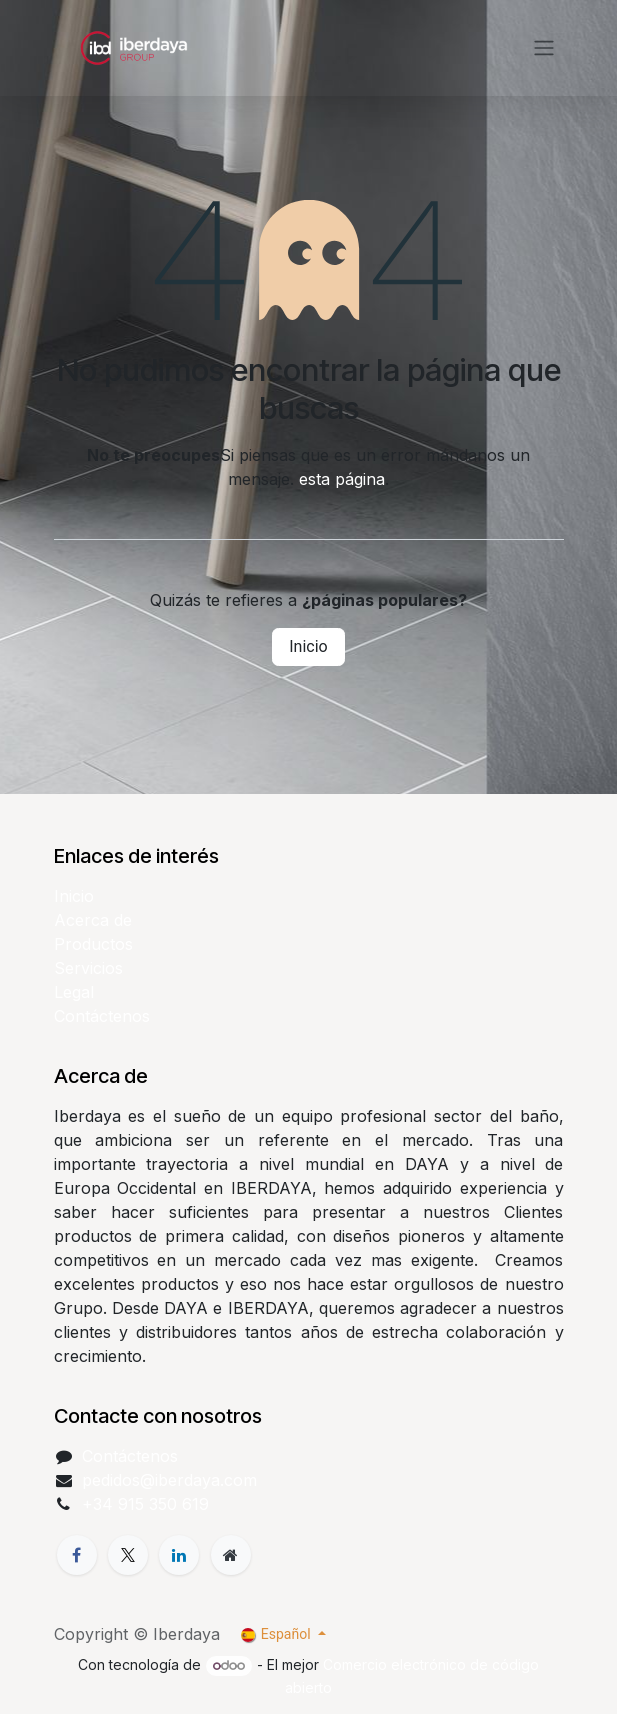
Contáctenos (102, 1016)
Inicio (308, 646)
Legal (74, 992)
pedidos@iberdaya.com (169, 1480)
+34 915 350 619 (145, 1504)
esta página (342, 479)
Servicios (88, 968)
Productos (93, 944)
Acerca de (93, 920)
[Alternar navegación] (544, 48)
